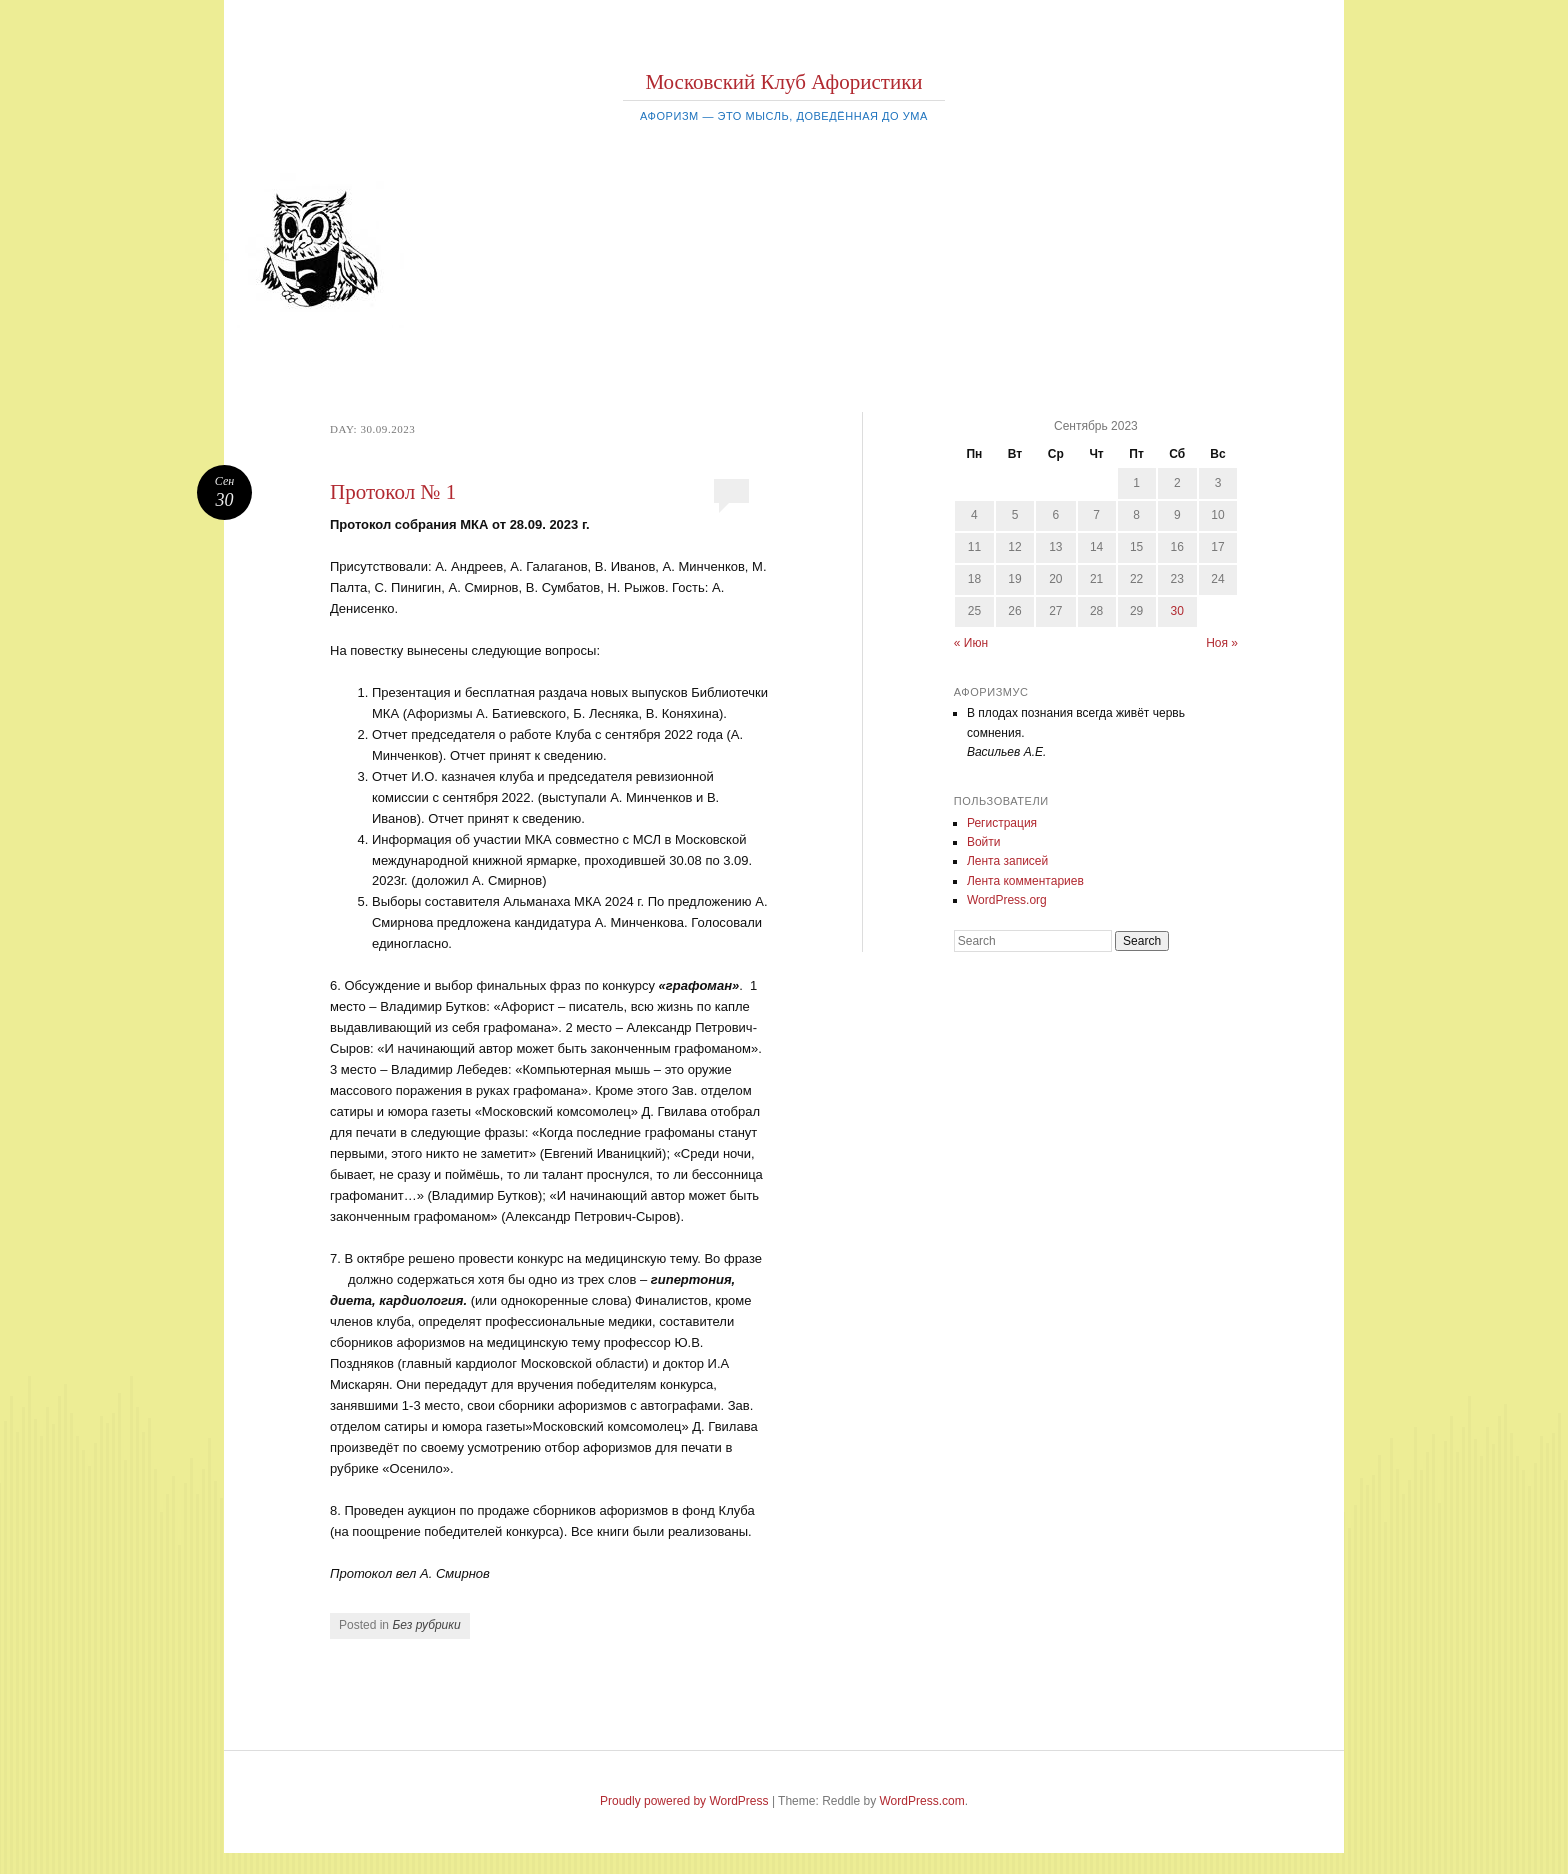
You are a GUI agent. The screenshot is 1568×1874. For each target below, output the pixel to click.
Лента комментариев (1025, 881)
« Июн (971, 643)
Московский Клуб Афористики (783, 82)
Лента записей (1007, 861)
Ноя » (1222, 643)
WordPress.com (922, 1801)
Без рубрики (426, 1625)
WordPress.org (1007, 900)
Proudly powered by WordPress (684, 1801)
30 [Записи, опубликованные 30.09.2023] (1177, 611)
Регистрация (1002, 823)
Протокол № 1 (393, 492)
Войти (984, 842)
